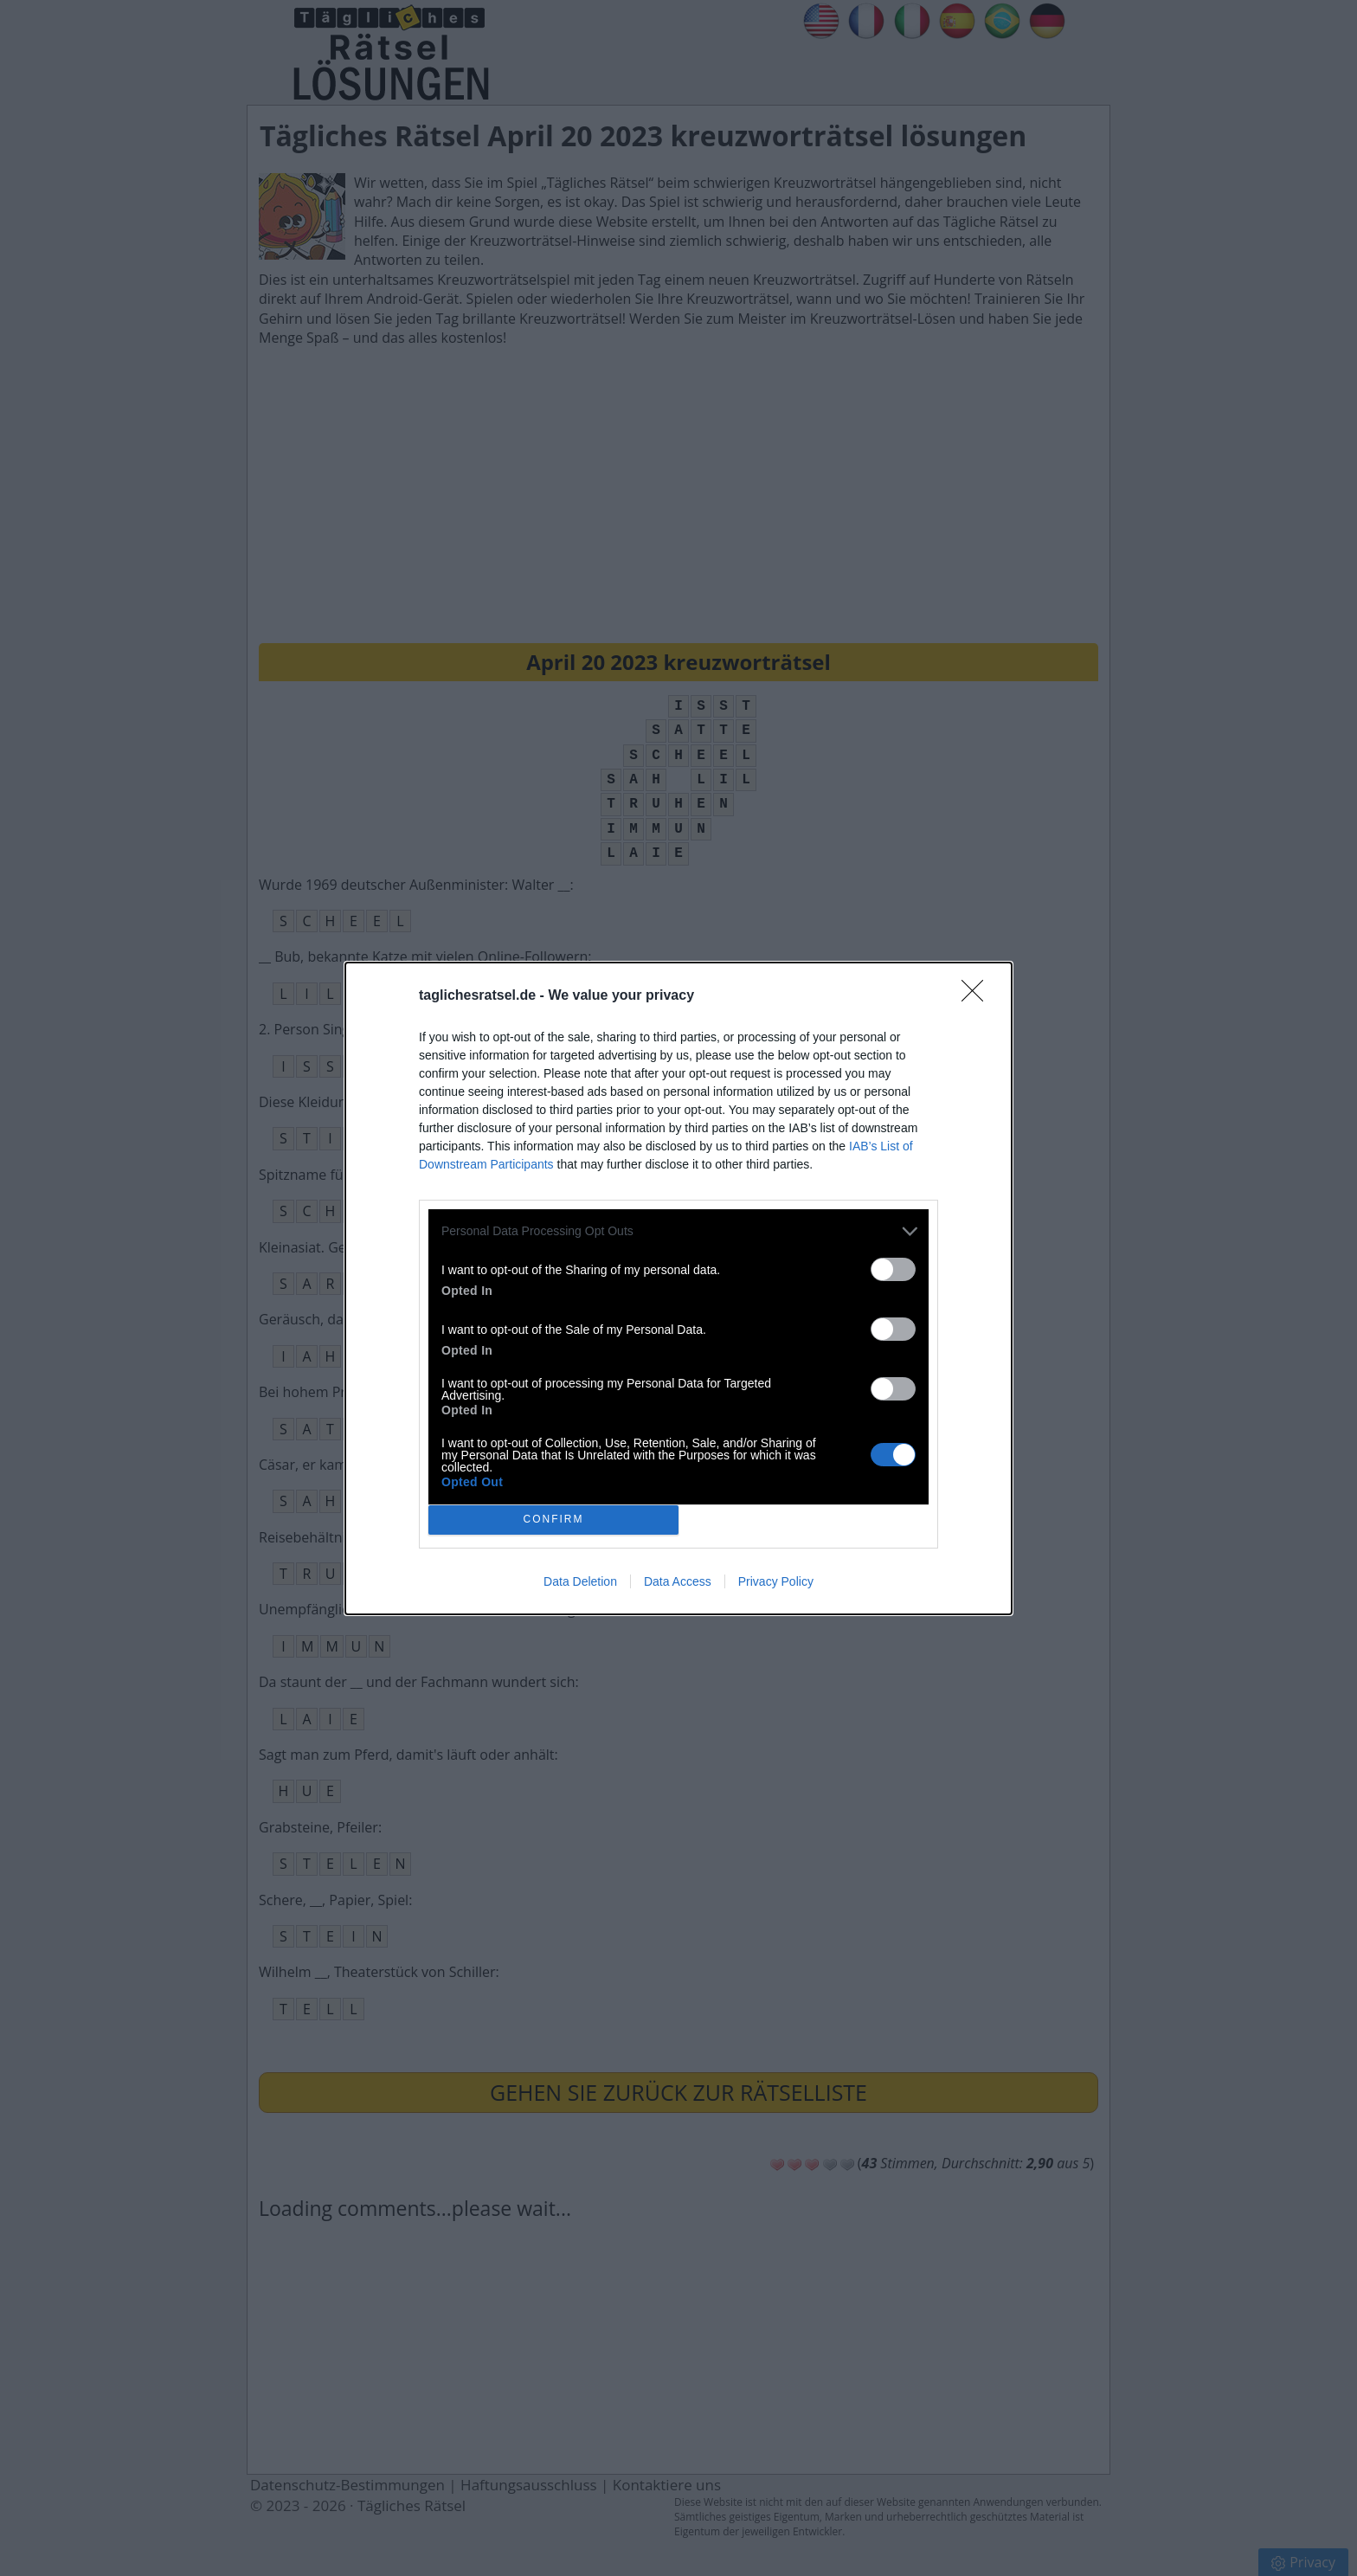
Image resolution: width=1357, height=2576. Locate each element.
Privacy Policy (776, 1581)
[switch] (893, 1269)
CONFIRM (553, 1518)
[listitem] (678, 1231)
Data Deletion (580, 1581)
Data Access (677, 1581)
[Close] (977, 996)
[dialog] (678, 1288)
